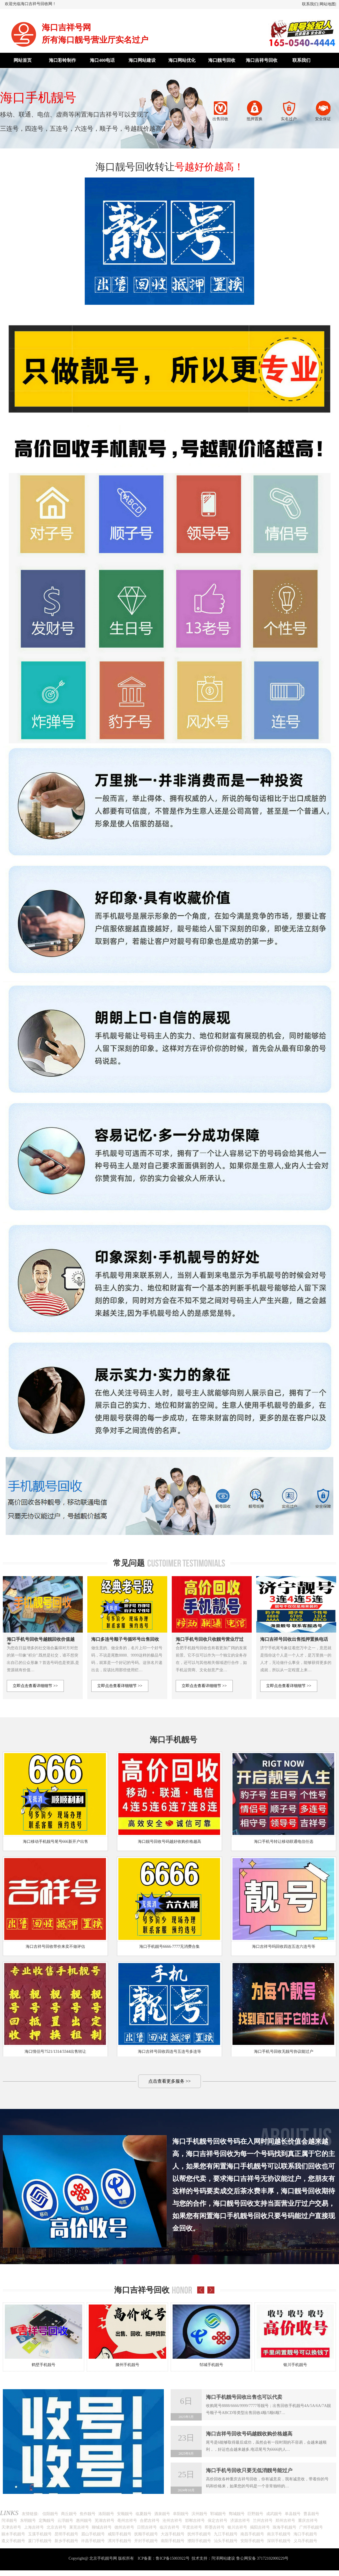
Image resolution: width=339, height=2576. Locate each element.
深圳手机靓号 (279, 2541)
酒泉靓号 (162, 2514)
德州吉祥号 (124, 2527)
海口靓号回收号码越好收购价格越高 (169, 1841)
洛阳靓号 (106, 2514)
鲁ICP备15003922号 (173, 2558)
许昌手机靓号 (93, 2541)
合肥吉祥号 (150, 2520)
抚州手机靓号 (199, 2534)
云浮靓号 (65, 2520)
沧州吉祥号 (172, 2520)
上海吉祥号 (34, 2527)
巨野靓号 (255, 2514)
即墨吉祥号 (215, 2527)
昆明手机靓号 (66, 2534)
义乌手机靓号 (305, 2541)
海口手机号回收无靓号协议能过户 (283, 2051)
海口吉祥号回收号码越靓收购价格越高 (249, 2434)
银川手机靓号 (295, 2365)
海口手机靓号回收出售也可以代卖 (244, 2397)
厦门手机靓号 (40, 2541)
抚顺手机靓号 (146, 2534)
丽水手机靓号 (13, 2534)
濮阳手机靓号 (199, 2541)
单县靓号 (293, 2514)
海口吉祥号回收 (261, 60)
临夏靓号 (143, 2514)
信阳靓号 (50, 2514)
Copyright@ (78, 2558)
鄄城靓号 (237, 2514)
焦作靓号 (87, 2514)
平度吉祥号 (192, 2527)
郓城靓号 (218, 2514)
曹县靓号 (311, 2514)
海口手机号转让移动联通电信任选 (283, 1841)
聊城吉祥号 (102, 2527)
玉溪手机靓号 (40, 2534)
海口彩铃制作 (62, 60)
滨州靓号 (199, 2514)
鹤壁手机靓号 (43, 2365)
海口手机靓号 (305, 2534)
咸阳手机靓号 (119, 2534)
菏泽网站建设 (223, 2558)
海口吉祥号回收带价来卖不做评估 (55, 1946)
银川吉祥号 (237, 2527)
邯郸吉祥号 (195, 2520)
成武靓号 (274, 2514)
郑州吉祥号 (285, 2520)
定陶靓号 (47, 2520)
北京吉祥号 (56, 2527)
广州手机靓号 (311, 2527)
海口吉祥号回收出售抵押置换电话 (294, 1639)
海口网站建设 (142, 60)
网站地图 (327, 4)
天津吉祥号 (11, 2527)
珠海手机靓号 (284, 2527)
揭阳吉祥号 (260, 2527)
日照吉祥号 (147, 2527)
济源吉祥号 (240, 2520)
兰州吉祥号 (263, 2520)
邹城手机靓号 (211, 2365)
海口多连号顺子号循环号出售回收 (125, 1639)
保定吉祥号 (217, 2520)
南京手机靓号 (279, 2534)
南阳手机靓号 (172, 2541)
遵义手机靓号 (13, 2541)
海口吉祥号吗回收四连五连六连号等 (283, 1946)
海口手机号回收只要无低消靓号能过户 (249, 2470)
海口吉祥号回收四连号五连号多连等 (169, 2051)
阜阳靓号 (181, 2514)
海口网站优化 (181, 60)
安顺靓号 (125, 2514)
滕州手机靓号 (127, 2365)
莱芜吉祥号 (79, 2527)
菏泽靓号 (9, 2520)
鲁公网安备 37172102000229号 (262, 2558)
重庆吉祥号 (308, 2520)
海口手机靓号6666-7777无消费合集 (169, 1946)
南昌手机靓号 (252, 2534)
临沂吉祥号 (169, 2527)
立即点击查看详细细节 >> (35, 1686)
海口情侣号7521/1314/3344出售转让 (55, 2051)
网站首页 (23, 60)
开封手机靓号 (146, 2541)
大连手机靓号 (172, 2534)
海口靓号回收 (221, 60)
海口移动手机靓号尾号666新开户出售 (55, 1841)
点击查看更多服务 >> (169, 2081)
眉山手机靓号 (93, 2534)
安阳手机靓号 (252, 2541)
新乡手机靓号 (66, 2541)
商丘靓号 (69, 2514)
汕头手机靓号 (226, 2541)
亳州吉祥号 (127, 2520)
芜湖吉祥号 (104, 2520)
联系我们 (310, 4)
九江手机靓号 (226, 2534)
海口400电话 (102, 60)
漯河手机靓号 (119, 2541)
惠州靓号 (84, 2520)
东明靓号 (28, 2520)
